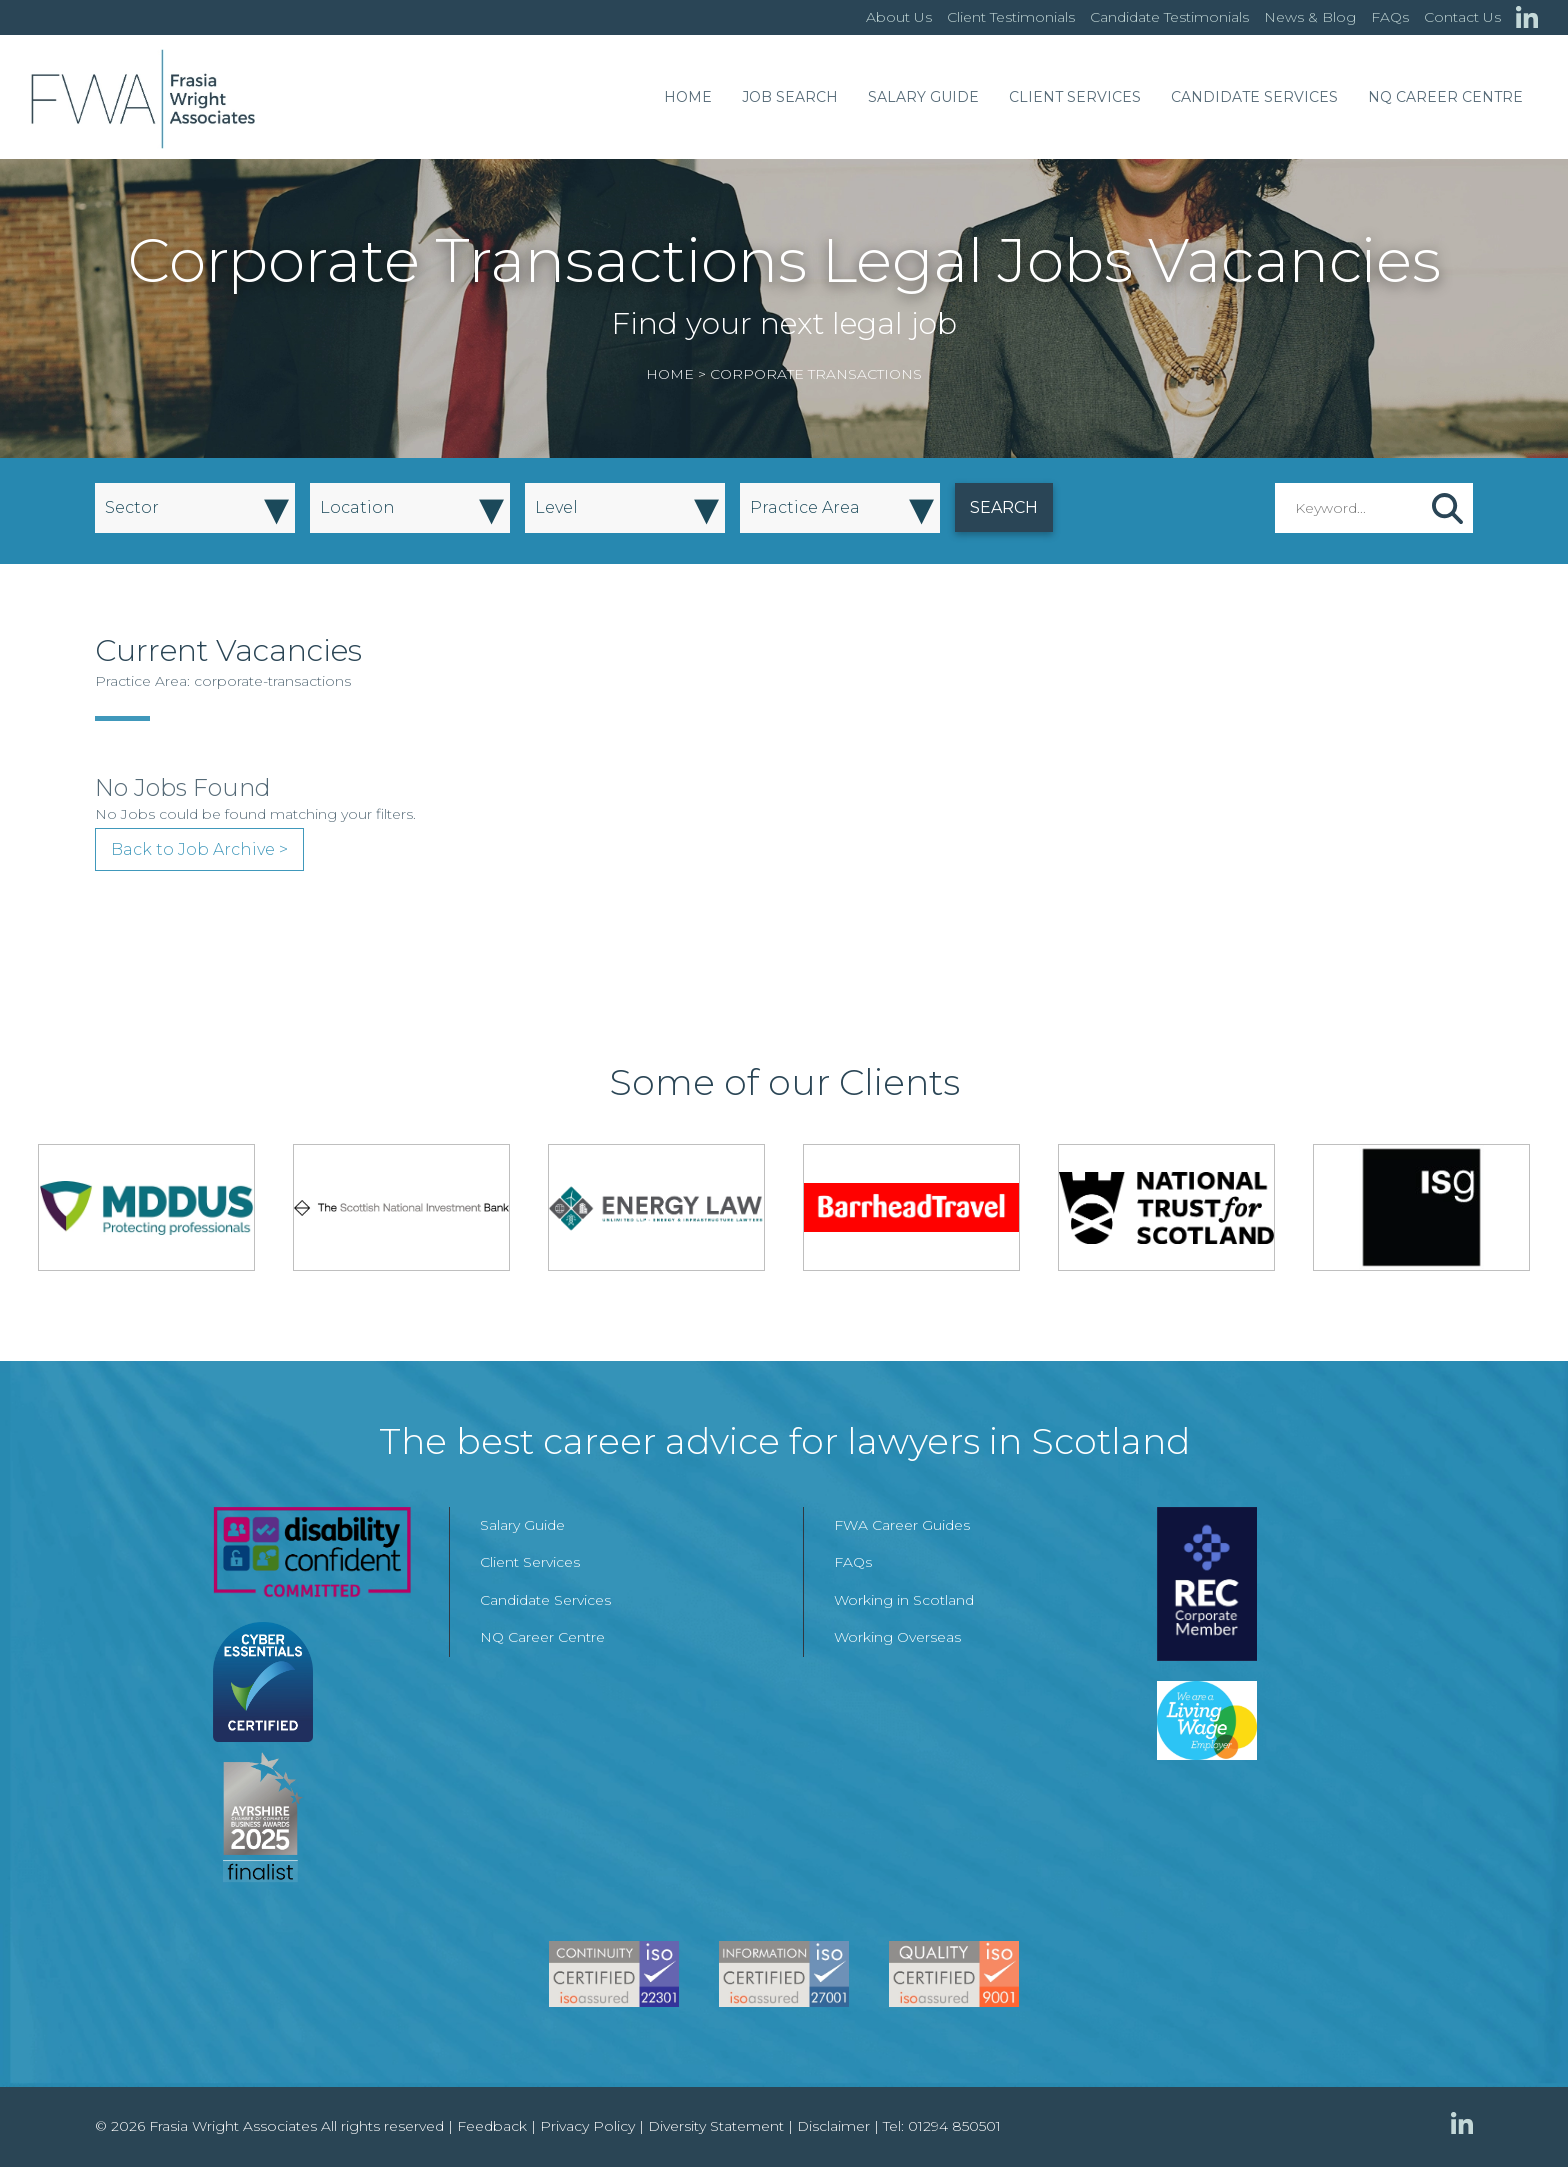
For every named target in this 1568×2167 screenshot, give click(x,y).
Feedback (492, 2126)
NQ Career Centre (1445, 97)
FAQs (1390, 17)
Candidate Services (1254, 97)
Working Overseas (897, 1637)
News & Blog (1310, 17)
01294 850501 (954, 2126)
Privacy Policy (587, 2126)
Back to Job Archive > (199, 849)
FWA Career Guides (902, 1525)
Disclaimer (833, 2126)
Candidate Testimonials (1169, 17)
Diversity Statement (716, 2126)
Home (688, 97)
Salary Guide (923, 97)
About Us (899, 17)
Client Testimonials (1011, 17)
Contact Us (1462, 17)
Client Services (1075, 97)
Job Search (790, 97)
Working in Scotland (904, 1600)
